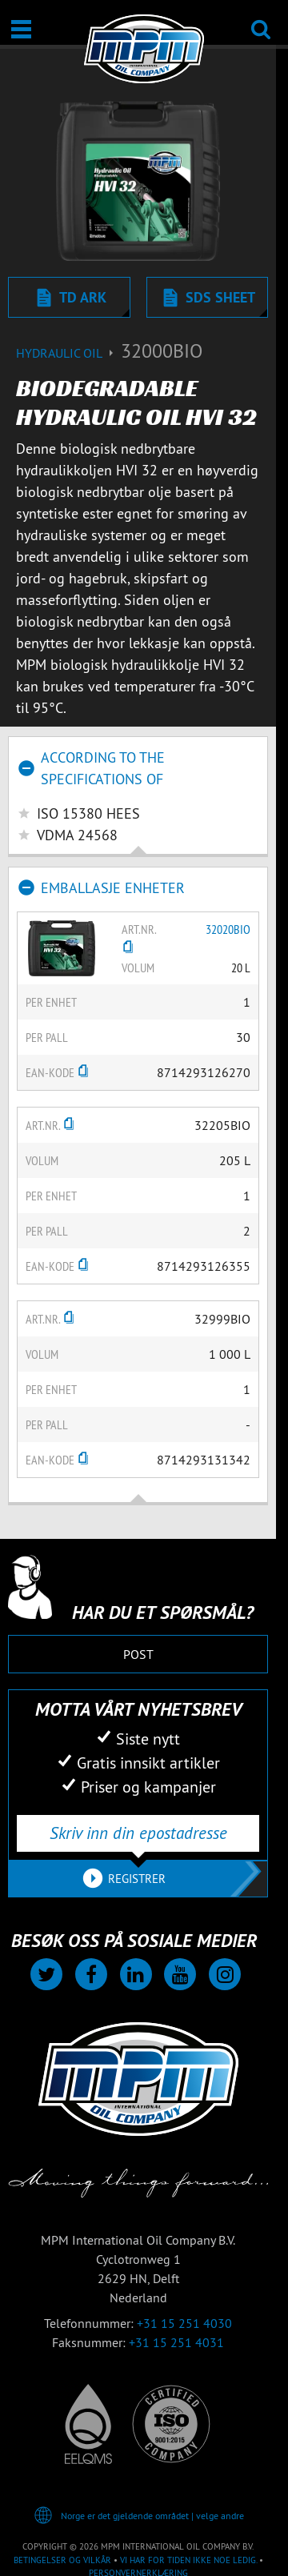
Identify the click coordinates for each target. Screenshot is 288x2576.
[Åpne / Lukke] (21, 29)
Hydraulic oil (68, 353)
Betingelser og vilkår (62, 2560)
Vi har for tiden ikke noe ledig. (188, 2560)
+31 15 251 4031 (176, 2342)
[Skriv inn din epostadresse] (138, 1833)
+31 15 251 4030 (184, 2323)
